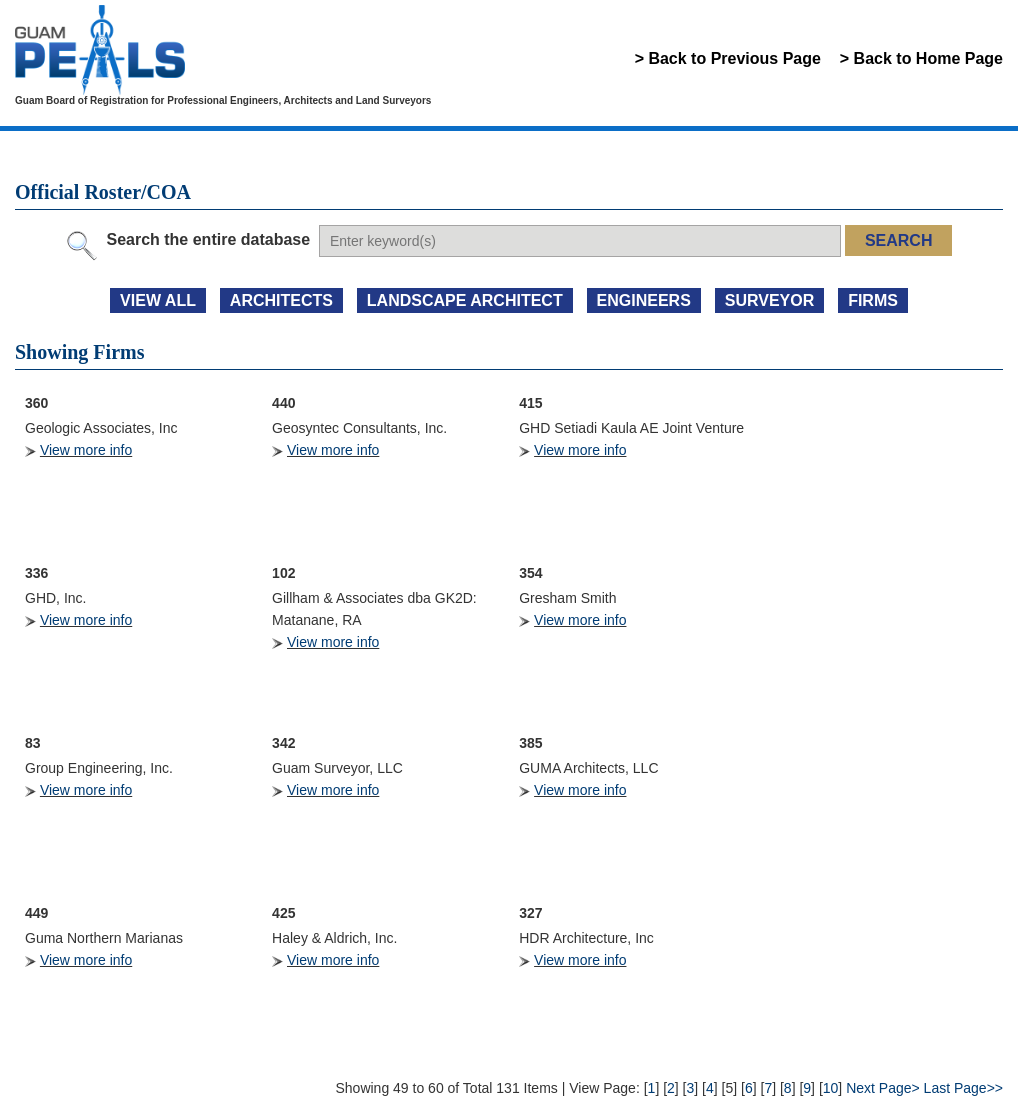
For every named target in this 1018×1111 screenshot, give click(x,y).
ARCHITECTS (281, 300)
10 (831, 1088)
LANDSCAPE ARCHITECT (465, 300)
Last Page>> (963, 1088)
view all (158, 300)
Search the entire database (208, 239)
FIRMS (873, 300)
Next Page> (883, 1088)
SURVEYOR (770, 300)
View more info (86, 450)
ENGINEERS (644, 300)
